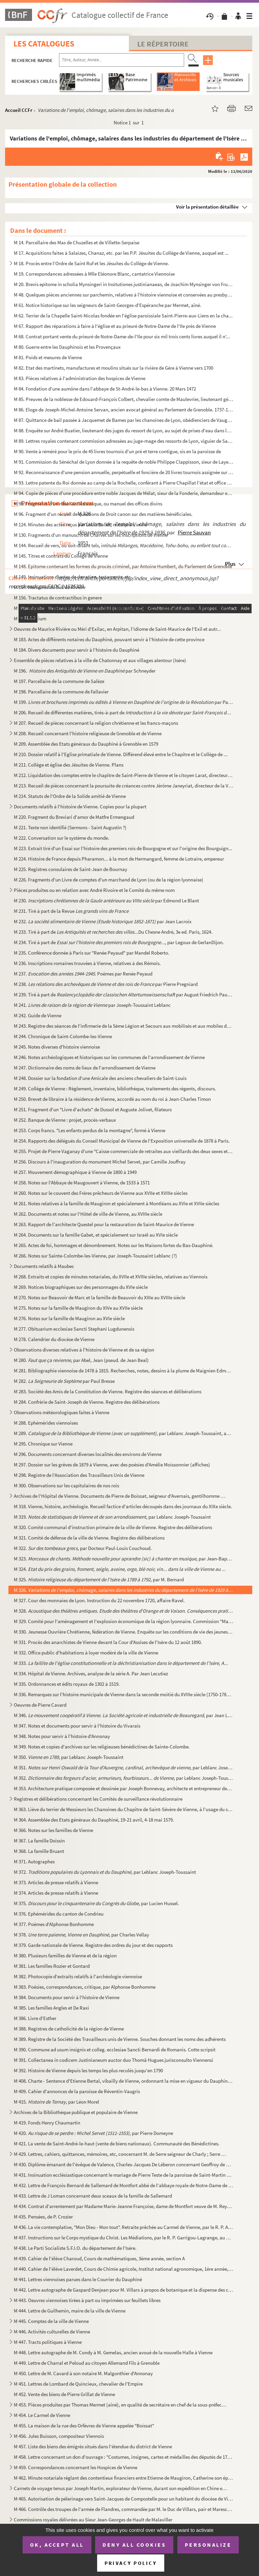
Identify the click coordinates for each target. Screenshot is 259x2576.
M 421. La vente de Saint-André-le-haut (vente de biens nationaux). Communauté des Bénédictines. (117, 2143)
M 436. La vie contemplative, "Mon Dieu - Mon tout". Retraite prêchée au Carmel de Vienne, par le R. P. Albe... (123, 2227)
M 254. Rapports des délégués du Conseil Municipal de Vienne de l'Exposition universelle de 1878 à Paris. (122, 1141)
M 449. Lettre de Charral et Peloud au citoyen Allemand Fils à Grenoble (87, 2363)
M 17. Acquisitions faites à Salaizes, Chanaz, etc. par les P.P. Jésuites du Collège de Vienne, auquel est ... (121, 253)
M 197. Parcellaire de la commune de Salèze (59, 681)
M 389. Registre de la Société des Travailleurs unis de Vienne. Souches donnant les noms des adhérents (120, 2039)
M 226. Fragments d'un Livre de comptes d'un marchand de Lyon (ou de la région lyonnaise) (108, 879)
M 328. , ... (123, 1611)
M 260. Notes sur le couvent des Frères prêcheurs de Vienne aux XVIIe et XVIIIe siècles (101, 1193)
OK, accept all (57, 2544)
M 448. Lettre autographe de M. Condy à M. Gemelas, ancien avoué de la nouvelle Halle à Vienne (113, 2352)
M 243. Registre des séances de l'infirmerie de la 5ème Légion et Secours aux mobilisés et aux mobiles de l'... (123, 1026)
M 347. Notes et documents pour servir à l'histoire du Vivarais (77, 1725)
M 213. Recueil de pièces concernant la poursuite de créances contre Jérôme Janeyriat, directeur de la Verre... (123, 785)
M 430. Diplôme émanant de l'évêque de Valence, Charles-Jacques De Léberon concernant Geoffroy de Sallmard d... (123, 2164)
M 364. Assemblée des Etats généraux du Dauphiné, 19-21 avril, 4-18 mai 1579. (94, 1820)
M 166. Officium (30, 618)
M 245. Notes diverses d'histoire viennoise (57, 1047)
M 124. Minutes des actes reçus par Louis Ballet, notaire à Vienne (80, 524)
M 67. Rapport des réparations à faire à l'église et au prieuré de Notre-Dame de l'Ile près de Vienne (115, 326)
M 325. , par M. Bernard (99, 1579)
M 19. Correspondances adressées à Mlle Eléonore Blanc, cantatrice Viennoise (94, 274)
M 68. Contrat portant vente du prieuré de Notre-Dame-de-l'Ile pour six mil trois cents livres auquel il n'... (122, 336)
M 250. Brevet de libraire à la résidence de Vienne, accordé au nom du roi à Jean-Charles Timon (112, 1099)
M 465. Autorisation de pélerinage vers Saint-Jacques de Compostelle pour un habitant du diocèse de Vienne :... (123, 2498)
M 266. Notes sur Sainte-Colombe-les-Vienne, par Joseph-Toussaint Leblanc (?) (95, 1255)
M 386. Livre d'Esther (35, 2018)
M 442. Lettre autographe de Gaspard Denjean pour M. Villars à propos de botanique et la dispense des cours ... (123, 2290)
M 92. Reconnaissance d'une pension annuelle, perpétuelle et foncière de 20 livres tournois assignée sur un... (123, 472)
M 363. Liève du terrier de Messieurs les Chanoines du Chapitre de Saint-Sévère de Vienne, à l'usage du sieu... (123, 1809)
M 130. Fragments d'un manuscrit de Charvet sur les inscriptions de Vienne (91, 535)
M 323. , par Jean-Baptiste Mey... (123, 1558)
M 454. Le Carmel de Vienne (42, 2415)
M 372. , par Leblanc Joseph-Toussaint (105, 1872)
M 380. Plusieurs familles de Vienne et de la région (65, 1955)
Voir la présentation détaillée (207, 207)
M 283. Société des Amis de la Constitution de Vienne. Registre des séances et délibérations (107, 1391)
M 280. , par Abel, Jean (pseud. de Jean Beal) (81, 1360)
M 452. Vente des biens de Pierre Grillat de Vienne (64, 2394)
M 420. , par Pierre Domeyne (93, 2133)
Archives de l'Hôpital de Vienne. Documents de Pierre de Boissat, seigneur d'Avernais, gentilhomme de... (121, 1496)
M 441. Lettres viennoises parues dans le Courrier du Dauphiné (78, 2279)
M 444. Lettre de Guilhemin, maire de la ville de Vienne (69, 2310)
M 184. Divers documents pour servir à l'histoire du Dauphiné (76, 650)
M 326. (123, 1590)
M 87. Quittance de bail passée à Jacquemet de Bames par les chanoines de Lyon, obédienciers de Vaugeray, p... (123, 420)
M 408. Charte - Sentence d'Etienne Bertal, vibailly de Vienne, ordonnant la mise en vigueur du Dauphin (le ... (123, 2081)
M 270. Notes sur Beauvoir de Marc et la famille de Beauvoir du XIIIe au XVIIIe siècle (99, 1297)
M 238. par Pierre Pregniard (106, 984)
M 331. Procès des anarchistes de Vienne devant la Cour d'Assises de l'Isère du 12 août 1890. (108, 1642)
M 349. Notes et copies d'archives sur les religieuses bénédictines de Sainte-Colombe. (102, 1746)
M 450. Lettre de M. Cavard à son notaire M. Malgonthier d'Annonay (83, 2373)
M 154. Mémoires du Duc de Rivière (49, 587)
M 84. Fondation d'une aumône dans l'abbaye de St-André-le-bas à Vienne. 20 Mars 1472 (105, 388)
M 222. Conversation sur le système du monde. (61, 838)
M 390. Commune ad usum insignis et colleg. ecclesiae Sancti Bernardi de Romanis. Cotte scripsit (114, 2049)
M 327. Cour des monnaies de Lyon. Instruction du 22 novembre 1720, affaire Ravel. (100, 1600)
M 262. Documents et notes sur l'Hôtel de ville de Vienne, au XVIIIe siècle (88, 1214)
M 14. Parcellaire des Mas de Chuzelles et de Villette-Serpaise (76, 242)
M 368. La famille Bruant (39, 1851)
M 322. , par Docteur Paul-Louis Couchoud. (83, 1548)
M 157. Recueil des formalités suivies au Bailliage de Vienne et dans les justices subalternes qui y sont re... (123, 608)
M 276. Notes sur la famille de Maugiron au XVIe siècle (69, 1318)
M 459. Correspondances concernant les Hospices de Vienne (75, 2467)
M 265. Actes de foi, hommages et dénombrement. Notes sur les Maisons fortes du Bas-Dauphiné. (114, 1245)
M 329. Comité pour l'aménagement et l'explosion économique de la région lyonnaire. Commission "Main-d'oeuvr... (123, 1621)
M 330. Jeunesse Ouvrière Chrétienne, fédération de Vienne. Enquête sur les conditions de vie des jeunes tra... (123, 1631)
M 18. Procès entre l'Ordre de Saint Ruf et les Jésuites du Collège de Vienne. (91, 263)
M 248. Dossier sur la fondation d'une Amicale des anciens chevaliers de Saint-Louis (100, 1078)
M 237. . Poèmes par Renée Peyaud (83, 973)
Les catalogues (43, 43)
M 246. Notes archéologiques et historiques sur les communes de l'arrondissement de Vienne (109, 1057)
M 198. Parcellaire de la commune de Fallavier (61, 691)
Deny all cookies (134, 2544)
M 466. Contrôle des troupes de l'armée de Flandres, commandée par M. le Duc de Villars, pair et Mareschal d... (123, 2509)
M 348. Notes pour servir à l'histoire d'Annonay (62, 1736)
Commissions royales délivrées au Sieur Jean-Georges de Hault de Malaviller (93, 2519)
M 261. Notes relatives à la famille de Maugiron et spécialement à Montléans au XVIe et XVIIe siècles (116, 1203)
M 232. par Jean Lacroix (103, 921)
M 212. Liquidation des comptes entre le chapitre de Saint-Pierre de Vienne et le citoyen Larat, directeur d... (123, 775)
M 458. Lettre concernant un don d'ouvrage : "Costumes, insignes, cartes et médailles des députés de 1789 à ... (123, 2457)
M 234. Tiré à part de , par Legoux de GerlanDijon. (119, 942)
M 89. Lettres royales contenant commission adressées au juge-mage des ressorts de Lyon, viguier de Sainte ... (123, 441)
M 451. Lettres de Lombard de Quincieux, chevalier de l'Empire (78, 2384)
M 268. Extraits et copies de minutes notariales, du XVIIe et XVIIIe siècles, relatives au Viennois (110, 1276)
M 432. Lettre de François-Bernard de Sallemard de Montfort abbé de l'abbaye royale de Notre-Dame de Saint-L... (123, 2185)
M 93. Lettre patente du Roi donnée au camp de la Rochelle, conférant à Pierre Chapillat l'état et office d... (123, 482)
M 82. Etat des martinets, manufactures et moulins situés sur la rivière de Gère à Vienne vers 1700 (113, 368)
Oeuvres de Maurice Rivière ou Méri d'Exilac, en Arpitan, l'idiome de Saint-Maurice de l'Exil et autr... (117, 629)
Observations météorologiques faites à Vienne (61, 1412)
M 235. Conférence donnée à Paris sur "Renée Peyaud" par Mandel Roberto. (91, 953)
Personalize (208, 2544)
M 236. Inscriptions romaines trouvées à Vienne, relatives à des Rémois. (87, 963)
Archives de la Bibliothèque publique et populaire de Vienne (76, 2112)
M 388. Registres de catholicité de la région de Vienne (69, 2028)
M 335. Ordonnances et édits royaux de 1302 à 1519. (67, 1684)
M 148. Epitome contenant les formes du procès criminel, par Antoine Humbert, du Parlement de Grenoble (123, 566)
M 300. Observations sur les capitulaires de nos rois (66, 1485)
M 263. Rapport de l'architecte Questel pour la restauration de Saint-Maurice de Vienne (104, 1224)
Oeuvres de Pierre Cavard (40, 1705)
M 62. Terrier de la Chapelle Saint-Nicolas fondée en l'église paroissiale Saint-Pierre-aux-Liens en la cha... (123, 315)
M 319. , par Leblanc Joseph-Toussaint (112, 1517)
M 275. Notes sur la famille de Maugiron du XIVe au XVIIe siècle (78, 1308)
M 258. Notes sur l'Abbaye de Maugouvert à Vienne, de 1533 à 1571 (82, 1182)
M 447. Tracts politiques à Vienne (48, 2342)
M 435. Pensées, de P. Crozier (43, 2216)
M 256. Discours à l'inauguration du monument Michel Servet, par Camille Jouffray (99, 1161)
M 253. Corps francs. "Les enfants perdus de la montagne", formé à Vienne (89, 1130)
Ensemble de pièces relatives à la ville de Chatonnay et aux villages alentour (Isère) (100, 660)
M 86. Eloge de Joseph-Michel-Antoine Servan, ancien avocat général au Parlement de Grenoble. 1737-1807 (123, 409)
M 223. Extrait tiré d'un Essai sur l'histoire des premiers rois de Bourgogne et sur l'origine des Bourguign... (123, 848)
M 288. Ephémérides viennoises (46, 1423)
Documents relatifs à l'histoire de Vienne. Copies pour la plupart (80, 806)
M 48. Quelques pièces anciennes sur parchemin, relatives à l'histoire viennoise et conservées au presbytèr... (123, 294)
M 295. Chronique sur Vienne (43, 1443)
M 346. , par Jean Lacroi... (123, 1715)
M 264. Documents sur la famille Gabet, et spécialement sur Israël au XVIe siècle (96, 1235)
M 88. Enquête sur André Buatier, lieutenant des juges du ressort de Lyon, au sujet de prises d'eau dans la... (123, 430)
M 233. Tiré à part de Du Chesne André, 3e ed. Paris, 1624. (113, 932)
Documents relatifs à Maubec (44, 1266)
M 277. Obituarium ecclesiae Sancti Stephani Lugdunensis (74, 1329)
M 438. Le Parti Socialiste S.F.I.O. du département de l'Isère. (76, 2248)
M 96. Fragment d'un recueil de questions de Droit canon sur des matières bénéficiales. (103, 514)
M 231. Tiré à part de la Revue (71, 911)
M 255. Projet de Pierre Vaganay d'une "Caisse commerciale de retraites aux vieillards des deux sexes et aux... (123, 1151)
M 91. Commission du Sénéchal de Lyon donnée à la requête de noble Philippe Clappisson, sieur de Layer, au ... (123, 462)
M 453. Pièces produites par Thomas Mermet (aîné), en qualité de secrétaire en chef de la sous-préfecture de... (121, 2404)
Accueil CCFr (18, 110)
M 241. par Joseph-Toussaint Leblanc (92, 1005)
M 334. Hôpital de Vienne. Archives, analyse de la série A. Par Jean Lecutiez (91, 1673)
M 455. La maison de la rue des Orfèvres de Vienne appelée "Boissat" (84, 2425)
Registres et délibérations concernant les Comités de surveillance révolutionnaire (98, 1799)
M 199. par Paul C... (123, 702)
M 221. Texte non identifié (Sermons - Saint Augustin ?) (70, 827)
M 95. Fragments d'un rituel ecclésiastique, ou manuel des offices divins (88, 503)
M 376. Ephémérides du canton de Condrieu (59, 1914)
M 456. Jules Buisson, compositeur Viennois (59, 2436)
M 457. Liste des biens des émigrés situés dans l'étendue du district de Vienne (93, 2446)
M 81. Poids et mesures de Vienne (48, 357)
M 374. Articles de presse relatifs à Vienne (56, 1893)
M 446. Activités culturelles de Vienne (52, 2331)
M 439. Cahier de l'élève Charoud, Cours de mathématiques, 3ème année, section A (99, 2258)
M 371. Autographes (34, 1861)
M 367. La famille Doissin (39, 1840)
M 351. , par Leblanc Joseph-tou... (123, 1767)
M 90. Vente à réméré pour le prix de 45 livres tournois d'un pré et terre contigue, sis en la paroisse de (118, 451)
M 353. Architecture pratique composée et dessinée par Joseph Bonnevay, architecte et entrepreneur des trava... (123, 1788)
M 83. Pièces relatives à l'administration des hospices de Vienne (79, 378)
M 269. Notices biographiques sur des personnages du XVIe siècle (81, 1287)
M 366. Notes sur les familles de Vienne (53, 1830)
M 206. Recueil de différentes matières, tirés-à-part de (123, 712)
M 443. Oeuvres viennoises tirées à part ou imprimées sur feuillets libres (87, 2300)
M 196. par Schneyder (84, 671)
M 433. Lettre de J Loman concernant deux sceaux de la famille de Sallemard (93, 2196)
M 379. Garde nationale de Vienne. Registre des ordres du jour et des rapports (93, 1945)
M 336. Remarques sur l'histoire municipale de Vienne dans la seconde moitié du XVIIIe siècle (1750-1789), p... (123, 1694)
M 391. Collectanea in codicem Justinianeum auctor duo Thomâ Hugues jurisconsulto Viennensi (113, 2060)
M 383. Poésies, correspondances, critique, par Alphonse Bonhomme (84, 1987)
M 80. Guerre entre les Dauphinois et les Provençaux (67, 347)
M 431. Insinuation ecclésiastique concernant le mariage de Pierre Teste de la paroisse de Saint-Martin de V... (123, 2175)
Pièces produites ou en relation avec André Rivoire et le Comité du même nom (94, 890)
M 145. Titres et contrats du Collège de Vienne (61, 556)
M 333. (121, 1663)
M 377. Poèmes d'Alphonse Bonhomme (54, 1924)
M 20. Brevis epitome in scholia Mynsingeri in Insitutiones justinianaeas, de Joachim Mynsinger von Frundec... (123, 284)
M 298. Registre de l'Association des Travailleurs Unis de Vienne (79, 1475)
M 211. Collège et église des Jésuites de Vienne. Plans (68, 765)
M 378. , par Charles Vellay (81, 1934)
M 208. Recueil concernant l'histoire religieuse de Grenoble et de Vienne (88, 733)
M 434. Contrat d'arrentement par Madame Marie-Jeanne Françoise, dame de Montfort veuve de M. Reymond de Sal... (123, 2206)
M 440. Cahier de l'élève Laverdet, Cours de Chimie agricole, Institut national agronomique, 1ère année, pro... (123, 2269)
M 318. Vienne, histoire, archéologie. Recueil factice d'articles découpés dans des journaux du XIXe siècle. (123, 1506)
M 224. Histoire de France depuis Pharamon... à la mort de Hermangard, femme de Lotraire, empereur (119, 859)
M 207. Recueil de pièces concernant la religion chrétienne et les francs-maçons (96, 723)
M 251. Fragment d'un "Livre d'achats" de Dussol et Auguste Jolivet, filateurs (93, 1109)
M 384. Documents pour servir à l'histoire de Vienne (66, 1997)
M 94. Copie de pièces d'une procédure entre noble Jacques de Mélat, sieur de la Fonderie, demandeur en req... (123, 493)
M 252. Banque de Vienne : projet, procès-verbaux (65, 1120)
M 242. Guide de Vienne (37, 1015)
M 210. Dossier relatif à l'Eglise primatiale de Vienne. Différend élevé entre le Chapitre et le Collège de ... (121, 754)
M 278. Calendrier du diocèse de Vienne (54, 1339)
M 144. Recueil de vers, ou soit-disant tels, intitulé (123, 545)
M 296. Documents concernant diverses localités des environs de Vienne (88, 1454)
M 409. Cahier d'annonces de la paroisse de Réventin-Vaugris (77, 2091)
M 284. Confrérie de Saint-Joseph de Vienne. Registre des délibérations (87, 1402)
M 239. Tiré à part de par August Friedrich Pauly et (123, 994)
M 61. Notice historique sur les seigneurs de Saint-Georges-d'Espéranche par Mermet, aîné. (107, 305)
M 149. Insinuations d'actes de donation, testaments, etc (72, 576)
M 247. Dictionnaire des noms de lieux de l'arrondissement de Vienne (84, 1067)
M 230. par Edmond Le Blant (106, 900)
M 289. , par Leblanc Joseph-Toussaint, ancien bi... (123, 1433)
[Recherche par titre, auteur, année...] (121, 60)
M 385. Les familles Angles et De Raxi (51, 2008)
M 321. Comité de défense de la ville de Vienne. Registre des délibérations (89, 1537)
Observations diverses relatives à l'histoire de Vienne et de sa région (84, 1349)
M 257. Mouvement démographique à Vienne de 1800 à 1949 (75, 1172)
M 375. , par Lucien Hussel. (96, 1903)
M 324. (120, 1569)
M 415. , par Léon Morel (56, 2102)
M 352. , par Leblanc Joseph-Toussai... (123, 1778)
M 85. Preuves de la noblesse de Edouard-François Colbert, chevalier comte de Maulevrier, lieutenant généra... (123, 399)
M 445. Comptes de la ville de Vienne (51, 2321)
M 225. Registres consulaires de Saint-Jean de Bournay (70, 869)
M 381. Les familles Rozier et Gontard (52, 1966)
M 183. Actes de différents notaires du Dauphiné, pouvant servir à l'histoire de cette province (109, 639)
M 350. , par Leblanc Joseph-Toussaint (68, 1757)
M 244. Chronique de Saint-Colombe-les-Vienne (63, 1036)
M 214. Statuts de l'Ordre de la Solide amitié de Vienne (70, 796)
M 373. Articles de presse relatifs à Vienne (56, 1882)
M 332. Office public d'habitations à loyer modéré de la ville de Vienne (86, 1652)
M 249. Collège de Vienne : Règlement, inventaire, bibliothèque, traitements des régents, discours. (115, 1088)
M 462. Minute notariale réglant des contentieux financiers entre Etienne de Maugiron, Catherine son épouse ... (123, 2478)
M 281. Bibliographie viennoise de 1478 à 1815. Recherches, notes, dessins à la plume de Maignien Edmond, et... (123, 1370)
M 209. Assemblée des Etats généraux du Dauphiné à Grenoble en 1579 (86, 744)
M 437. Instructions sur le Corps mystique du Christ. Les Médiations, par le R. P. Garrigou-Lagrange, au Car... (123, 2237)
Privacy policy (131, 2563)
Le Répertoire (163, 44)
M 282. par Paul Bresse (64, 1381)
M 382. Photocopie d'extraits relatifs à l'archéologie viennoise (78, 1976)
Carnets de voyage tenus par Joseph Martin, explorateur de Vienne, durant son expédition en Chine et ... (121, 2488)
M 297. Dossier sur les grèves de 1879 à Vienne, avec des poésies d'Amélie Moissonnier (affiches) (112, 1464)
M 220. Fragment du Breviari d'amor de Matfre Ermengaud (74, 817)
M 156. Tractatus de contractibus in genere (58, 597)
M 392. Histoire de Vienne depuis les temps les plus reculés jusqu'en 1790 (88, 2070)
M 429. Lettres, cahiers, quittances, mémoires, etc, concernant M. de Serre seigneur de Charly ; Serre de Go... (121, 2154)
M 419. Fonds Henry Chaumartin (47, 2122)
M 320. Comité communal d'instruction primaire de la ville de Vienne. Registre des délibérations (113, 1527)
